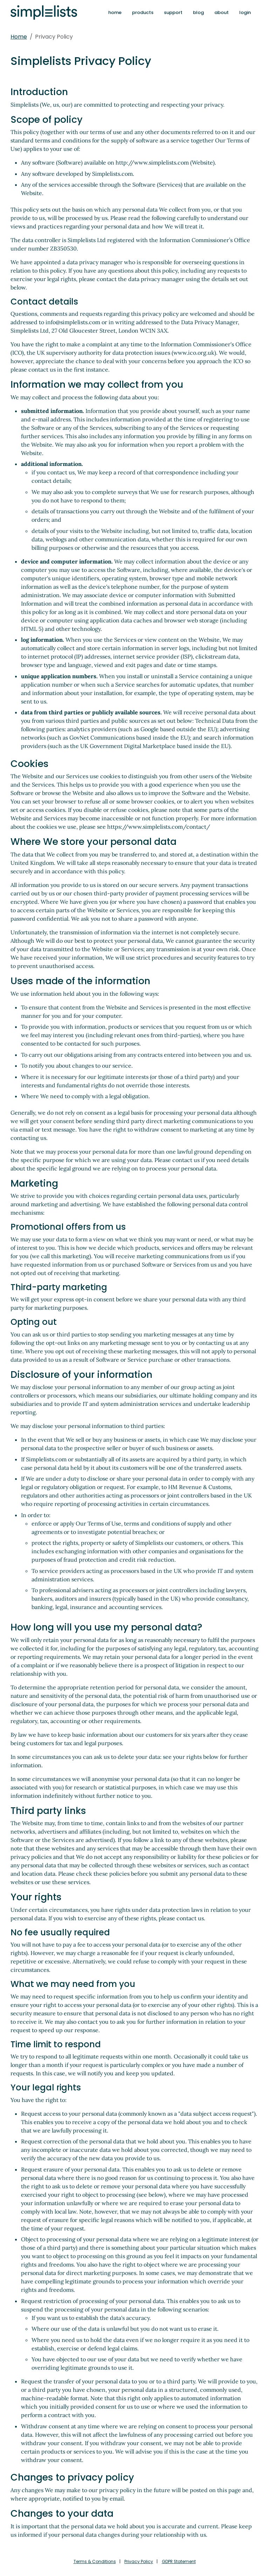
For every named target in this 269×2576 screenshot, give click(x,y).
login (245, 12)
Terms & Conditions (92, 2561)
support (173, 12)
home (115, 12)
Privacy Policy (138, 2561)
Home (19, 37)
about (221, 12)
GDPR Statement (180, 2561)
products (142, 12)
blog (198, 12)
